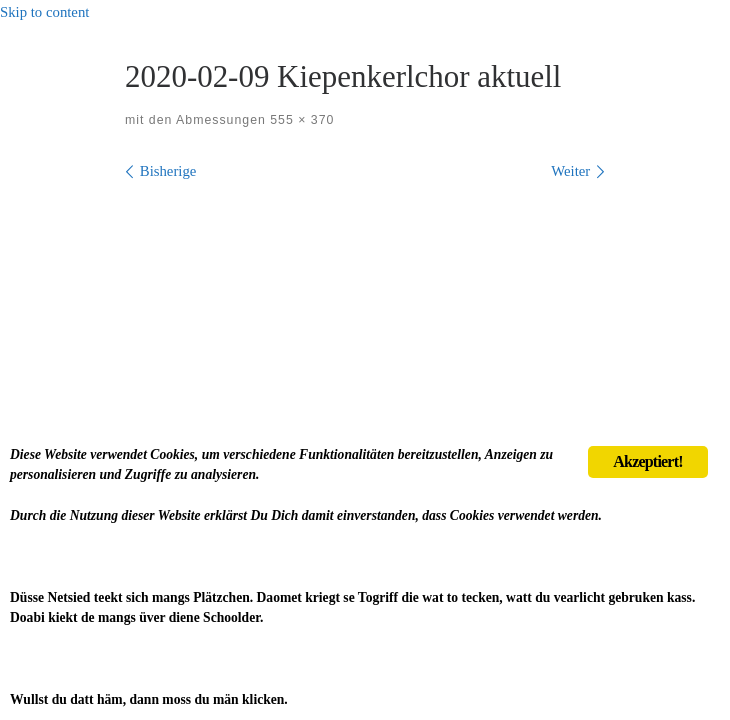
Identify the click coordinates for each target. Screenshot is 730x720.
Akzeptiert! (647, 461)
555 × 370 (300, 120)
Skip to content (44, 12)
